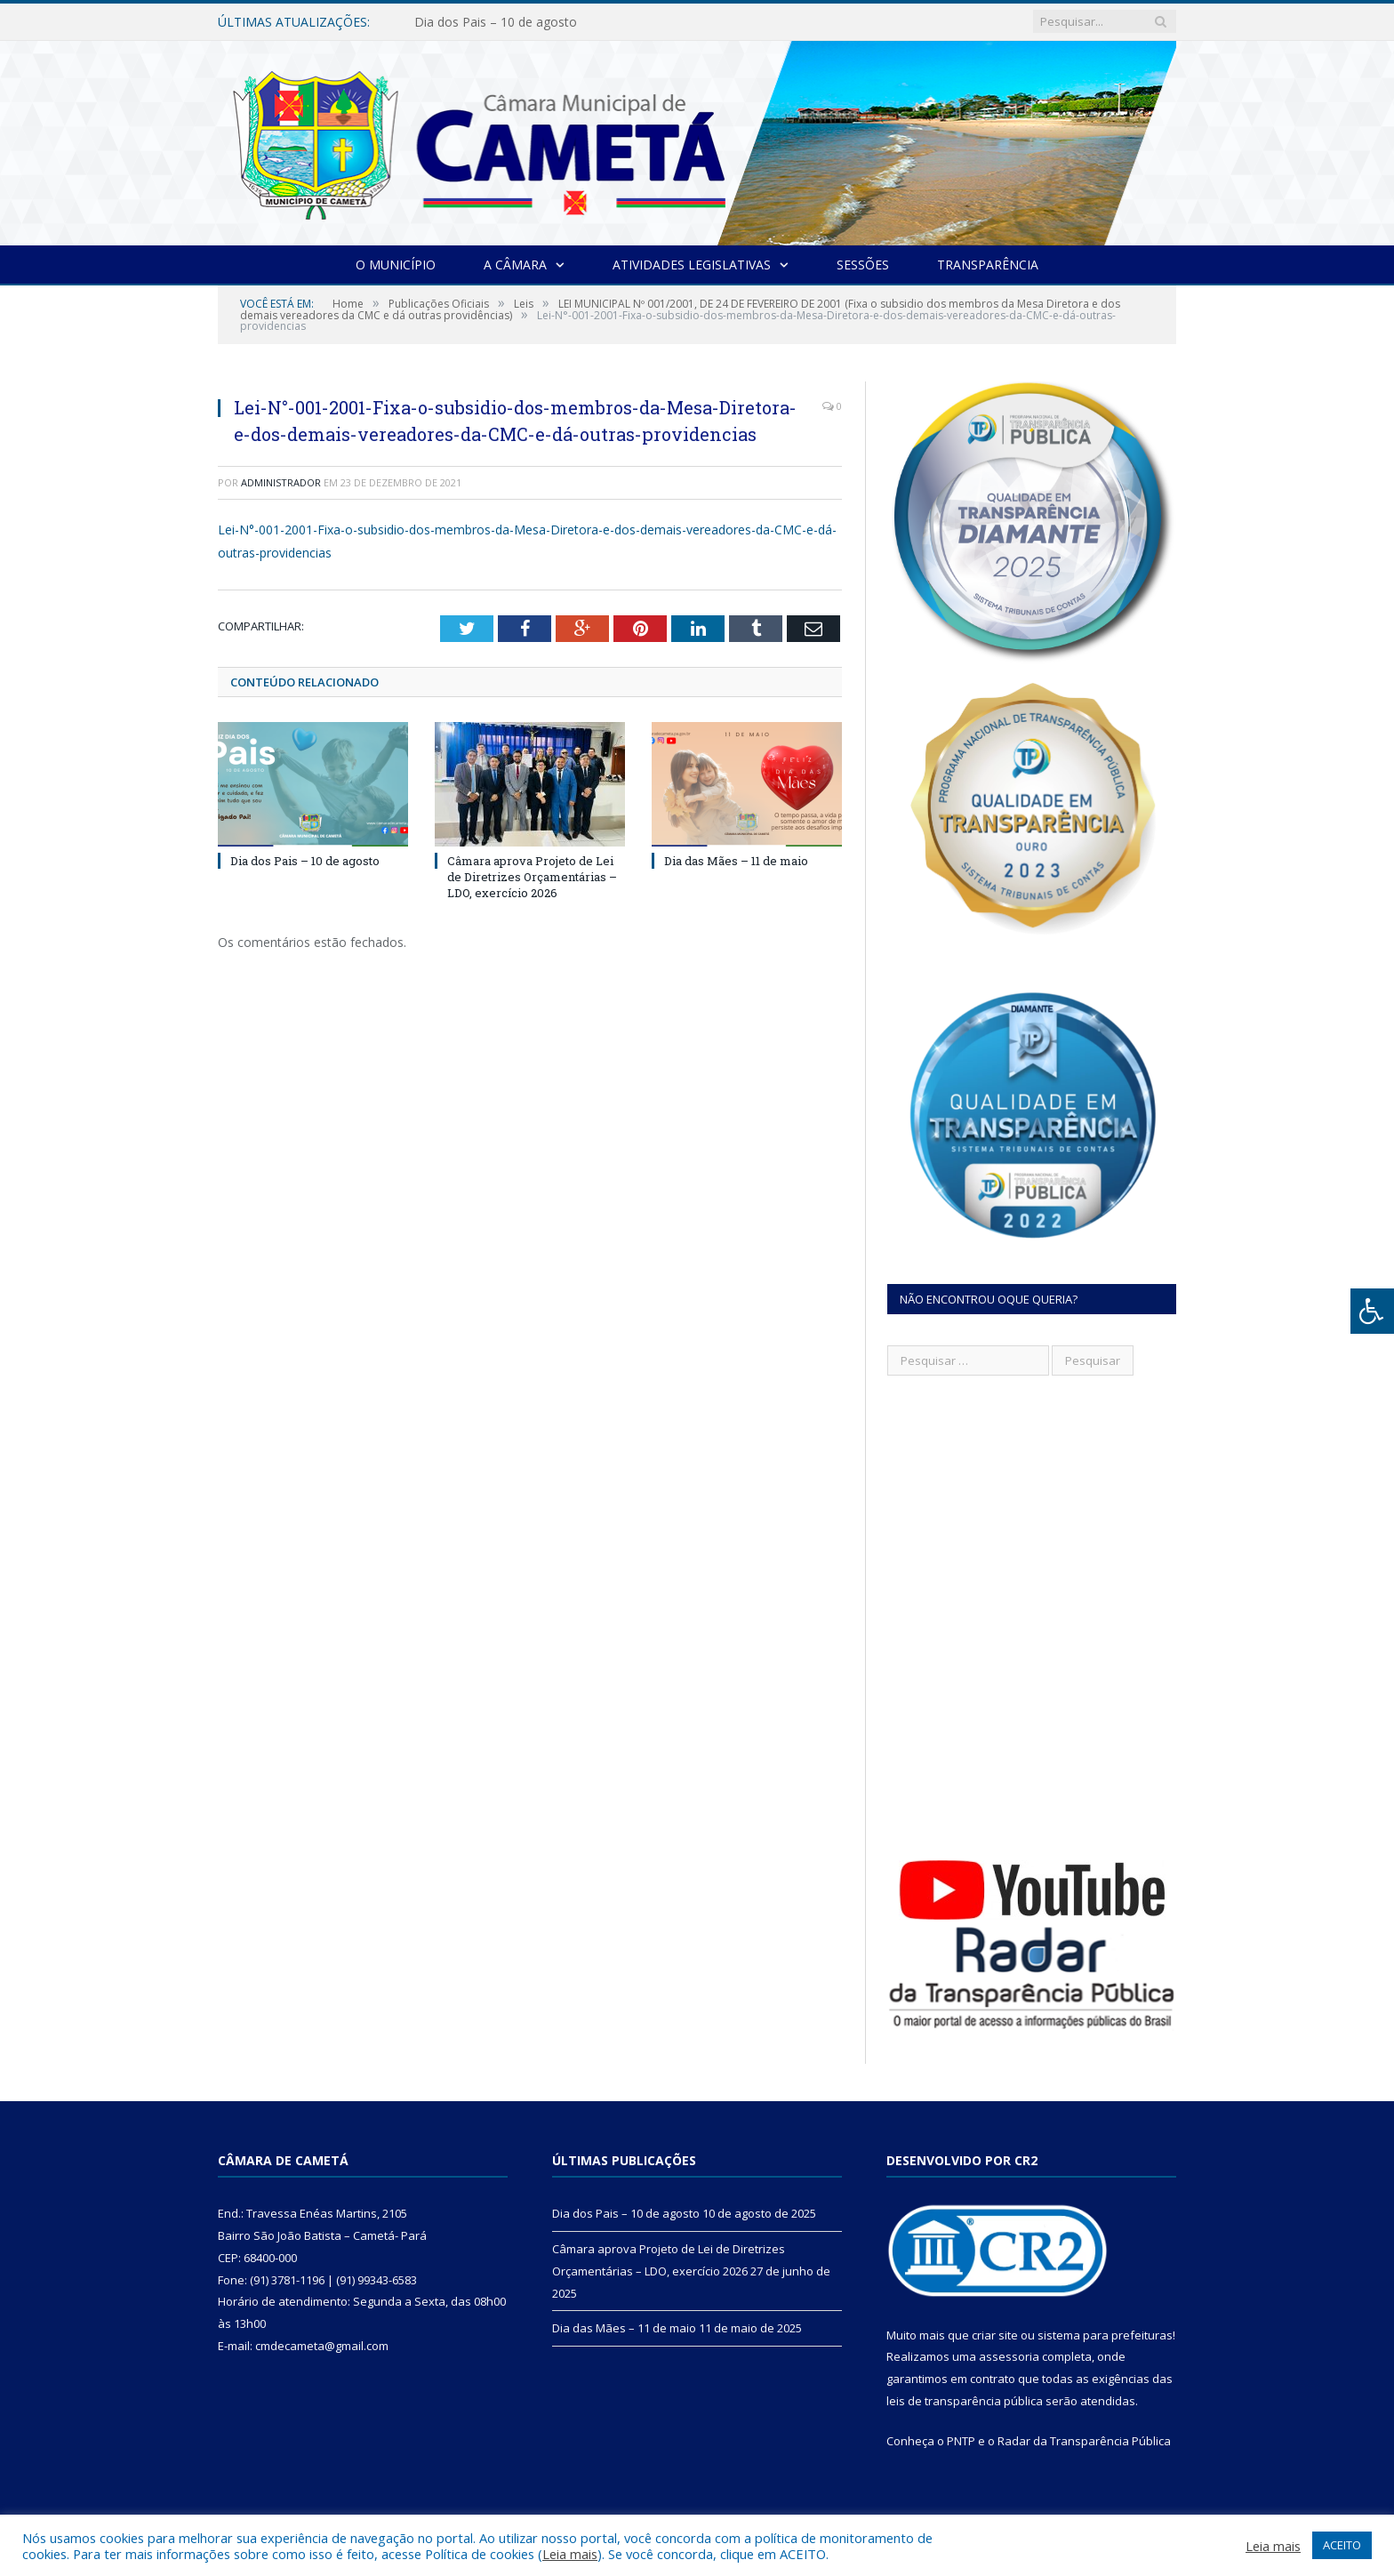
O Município (396, 264)
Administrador (281, 482)
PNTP (961, 2441)
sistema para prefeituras (1105, 2335)
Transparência (987, 264)
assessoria (1009, 2356)
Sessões (863, 264)
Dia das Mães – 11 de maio (736, 861)
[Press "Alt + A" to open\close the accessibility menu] (1372, 1311)
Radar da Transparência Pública (1084, 2441)
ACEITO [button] (1342, 2545)
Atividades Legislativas (692, 264)
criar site (995, 2335)
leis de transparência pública (964, 2401)
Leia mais (569, 2554)
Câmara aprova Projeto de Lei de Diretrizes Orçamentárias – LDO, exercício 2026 (532, 877)
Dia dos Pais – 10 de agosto (495, 22)
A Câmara (515, 264)
